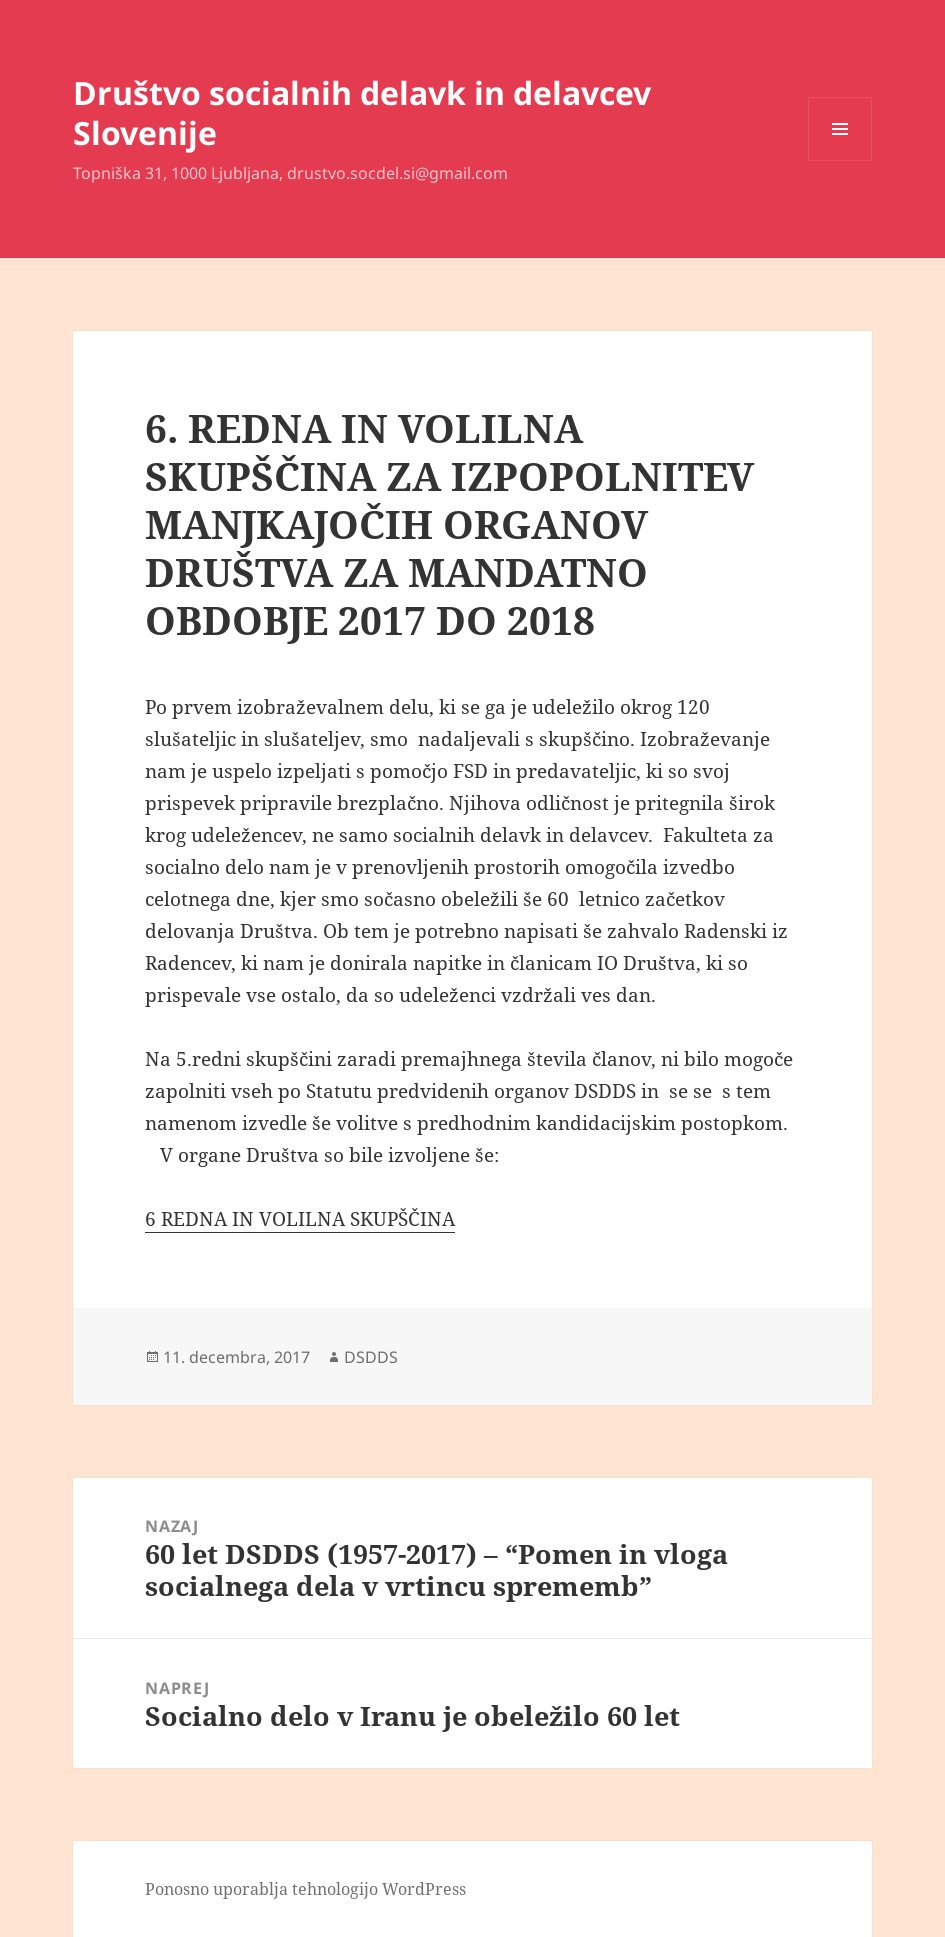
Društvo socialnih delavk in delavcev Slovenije (362, 112)
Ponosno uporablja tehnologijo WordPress (305, 1889)
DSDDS (371, 1357)
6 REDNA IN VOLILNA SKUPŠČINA (300, 1219)
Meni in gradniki (840, 160)
